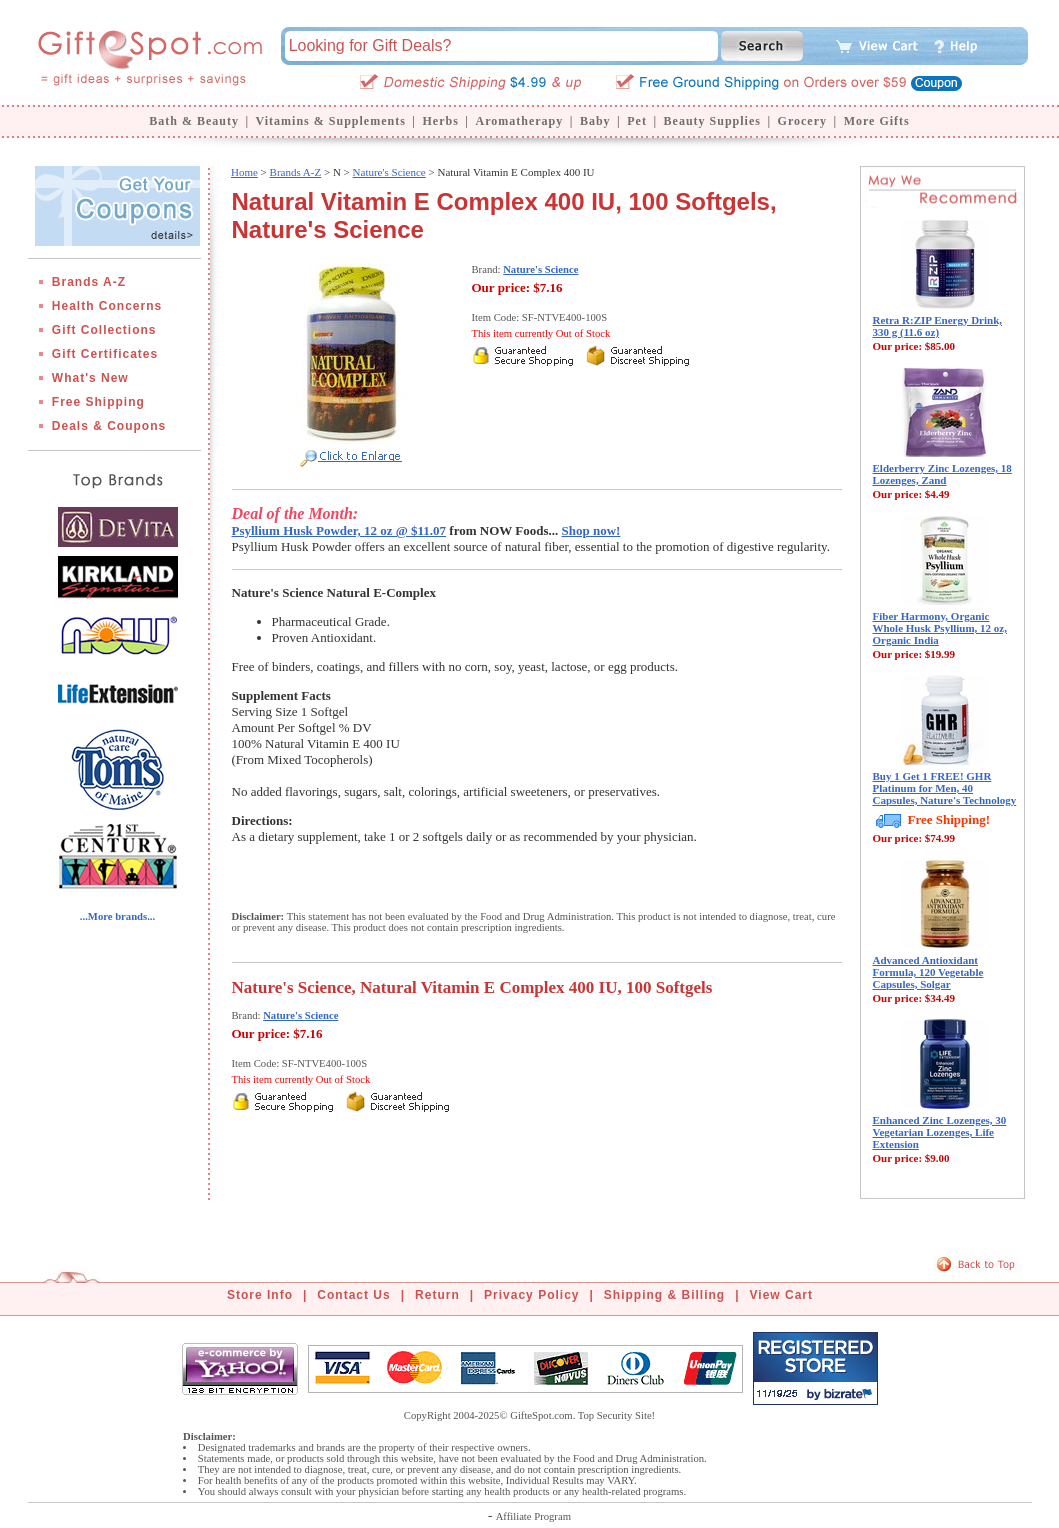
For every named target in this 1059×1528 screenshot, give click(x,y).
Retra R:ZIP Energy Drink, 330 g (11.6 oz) (938, 326)
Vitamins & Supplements (331, 121)
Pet (637, 121)
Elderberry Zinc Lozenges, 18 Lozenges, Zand (942, 474)
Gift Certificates (105, 354)
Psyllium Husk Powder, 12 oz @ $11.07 (339, 530)
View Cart (781, 1295)
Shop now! (591, 530)
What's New (90, 378)
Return (437, 1295)
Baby (595, 121)
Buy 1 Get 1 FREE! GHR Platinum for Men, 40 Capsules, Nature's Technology (945, 788)
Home (244, 172)
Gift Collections (104, 330)
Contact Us (353, 1295)
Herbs (440, 121)
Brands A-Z (89, 282)
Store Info (260, 1295)
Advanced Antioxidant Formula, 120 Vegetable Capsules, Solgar (928, 972)
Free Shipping (98, 402)
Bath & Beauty (194, 121)
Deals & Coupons (109, 426)
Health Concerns (107, 306)
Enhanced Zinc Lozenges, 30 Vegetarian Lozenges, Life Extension (940, 1132)
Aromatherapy (519, 121)
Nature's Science (389, 172)
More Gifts (877, 121)
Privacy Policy (531, 1295)
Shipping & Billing (664, 1295)
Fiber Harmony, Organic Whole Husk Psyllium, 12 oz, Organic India (940, 628)
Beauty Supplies (712, 121)
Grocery (802, 121)
